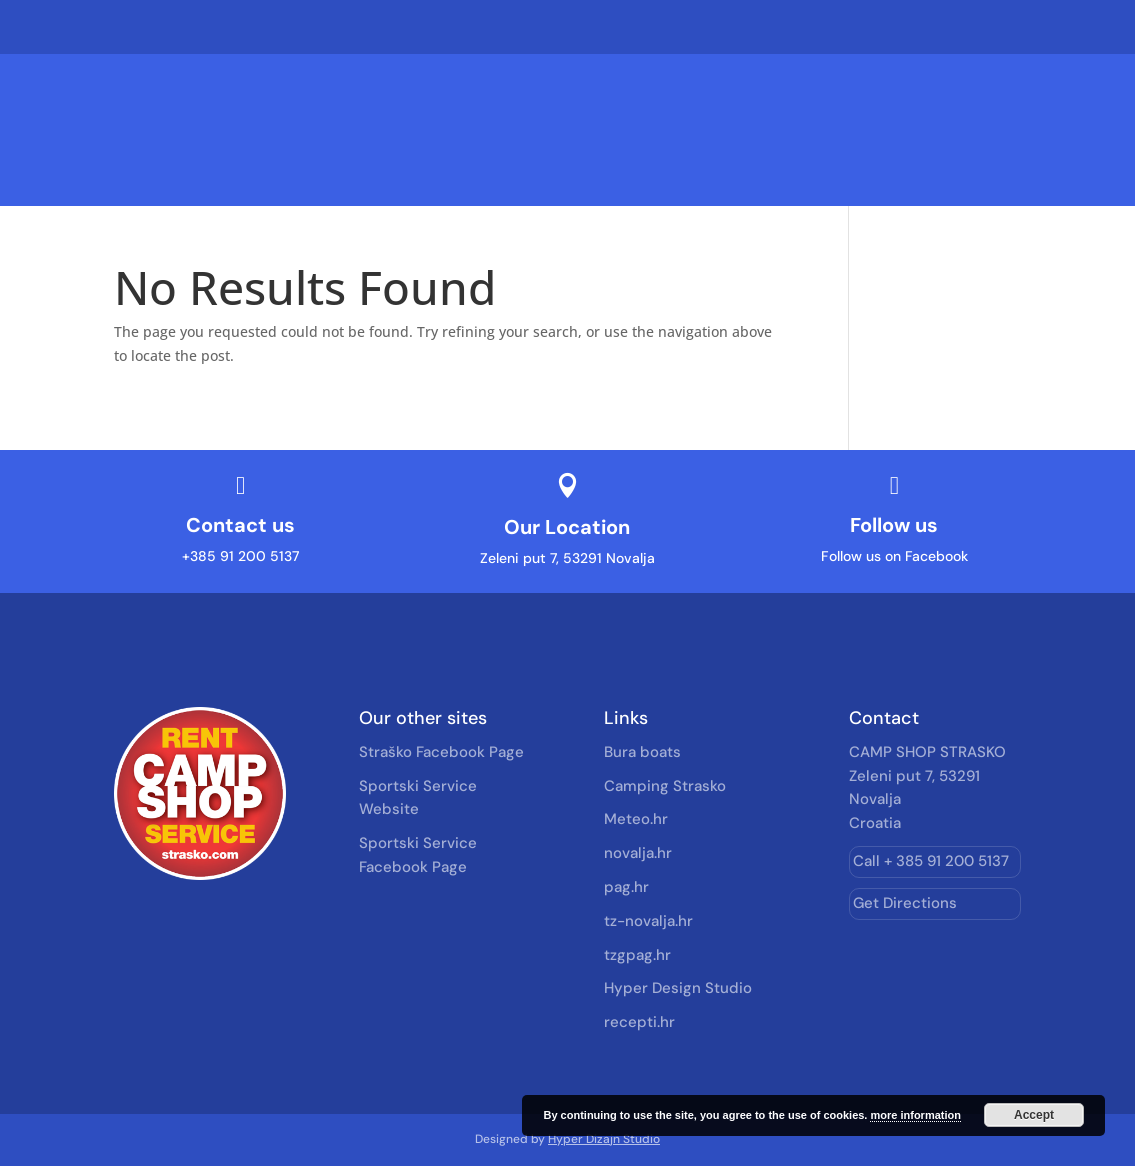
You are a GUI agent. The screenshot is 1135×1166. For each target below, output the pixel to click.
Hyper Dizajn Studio (604, 1139)
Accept (1034, 1115)
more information (915, 1115)
